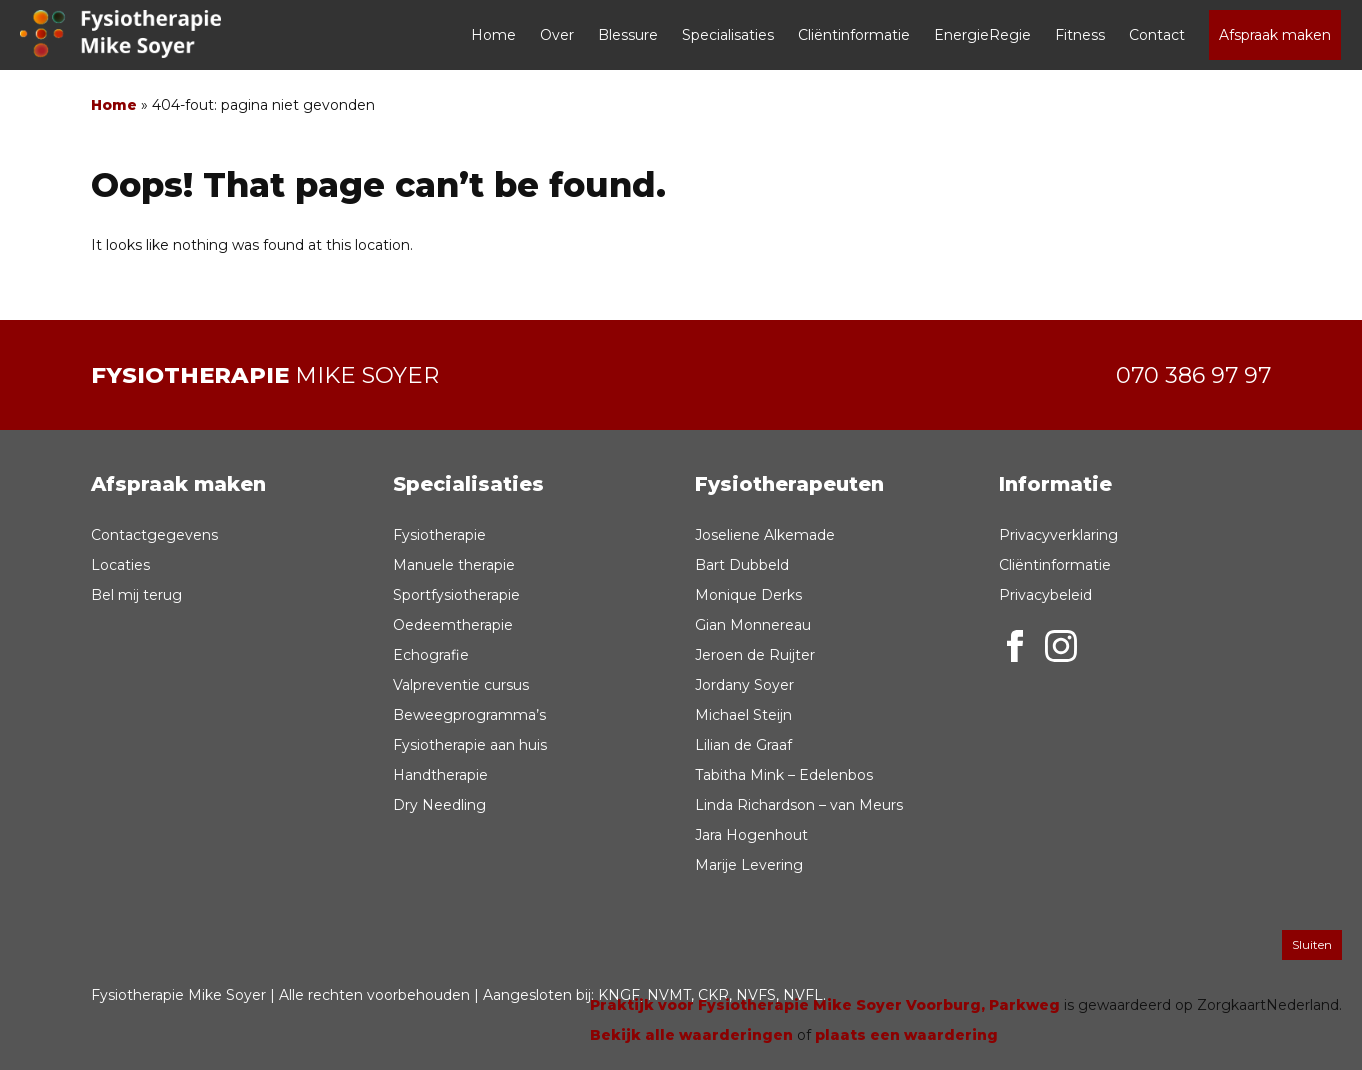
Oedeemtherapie (453, 625)
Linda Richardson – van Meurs (799, 805)
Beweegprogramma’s (469, 715)
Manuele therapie (454, 565)
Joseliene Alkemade (765, 535)
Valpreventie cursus (461, 685)
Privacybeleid (1045, 595)
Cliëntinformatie (854, 35)
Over (557, 35)
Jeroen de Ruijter (755, 655)
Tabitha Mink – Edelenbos (784, 775)
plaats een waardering (906, 1035)
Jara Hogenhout (751, 835)
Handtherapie (440, 775)
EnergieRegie (982, 35)
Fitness (1080, 35)
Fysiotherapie (439, 535)
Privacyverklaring (1058, 535)
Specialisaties (728, 35)
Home (493, 35)
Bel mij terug (136, 595)
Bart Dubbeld (742, 565)
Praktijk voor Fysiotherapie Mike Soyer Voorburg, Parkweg (825, 1005)
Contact (1157, 35)
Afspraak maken (1275, 35)
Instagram (1061, 646)
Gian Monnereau (753, 625)
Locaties (120, 565)
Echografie (431, 655)
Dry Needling (439, 805)
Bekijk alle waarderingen (691, 1035)
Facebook (1015, 646)
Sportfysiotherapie (456, 595)
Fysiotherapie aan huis (470, 745)
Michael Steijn (743, 715)
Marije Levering (749, 865)
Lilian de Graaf (743, 745)
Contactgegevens (154, 535)
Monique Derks (748, 595)
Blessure (628, 35)
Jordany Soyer (744, 685)
